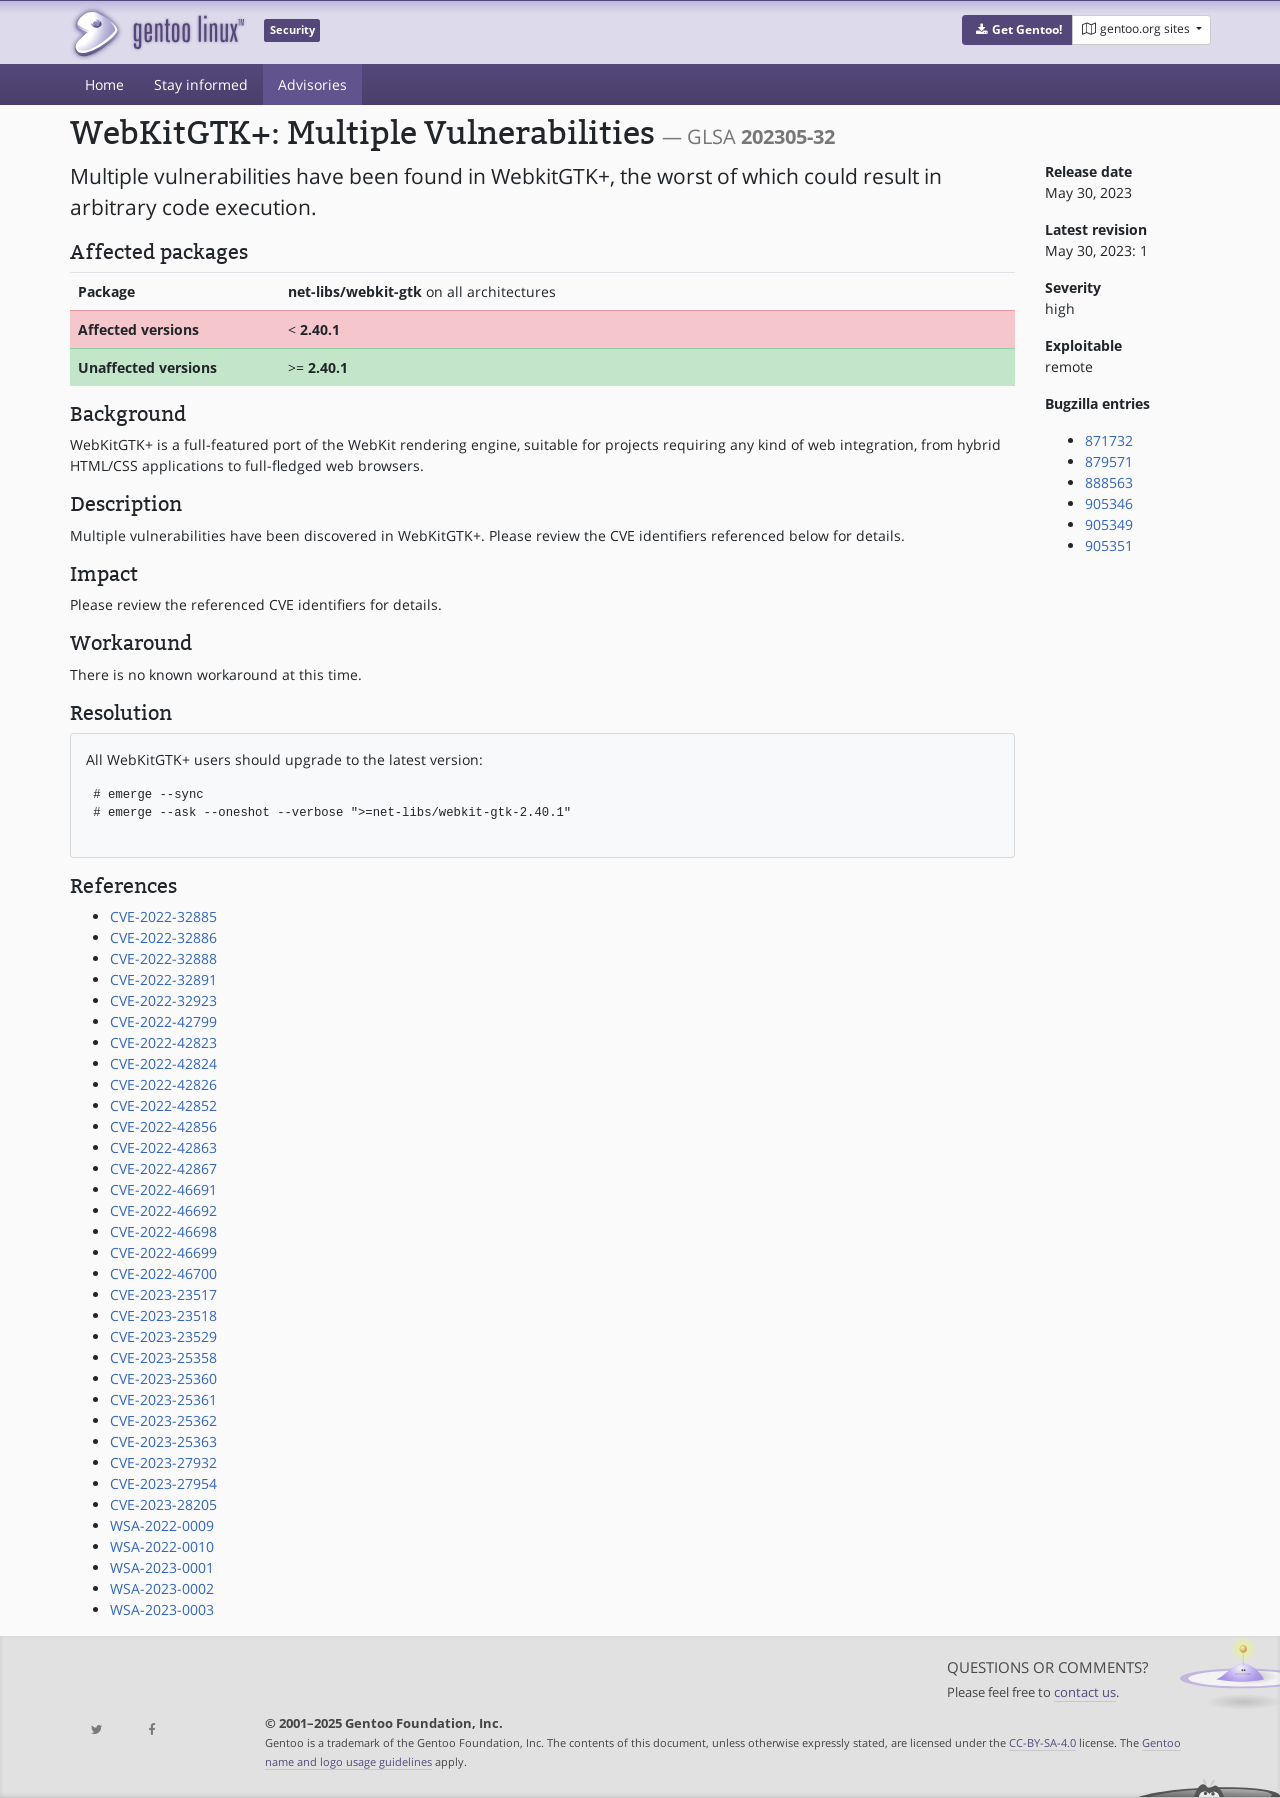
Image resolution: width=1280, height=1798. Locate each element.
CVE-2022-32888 (163, 958)
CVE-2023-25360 (163, 1378)
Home (104, 84)
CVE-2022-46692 (163, 1210)
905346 (1109, 503)
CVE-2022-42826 (163, 1084)
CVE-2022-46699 (163, 1252)
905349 (1109, 524)
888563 (1109, 482)
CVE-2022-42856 (163, 1126)
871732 (1109, 440)
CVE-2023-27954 (163, 1483)
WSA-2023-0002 (162, 1588)
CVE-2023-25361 (163, 1399)
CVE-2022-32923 (163, 1000)
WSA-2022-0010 (162, 1546)
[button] (1017, 30)
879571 (1109, 461)
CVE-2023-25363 (163, 1441)
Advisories (312, 84)
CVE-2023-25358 (163, 1357)
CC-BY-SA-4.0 (1042, 1742)
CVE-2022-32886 (163, 937)
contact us (1085, 1692)
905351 (1109, 545)
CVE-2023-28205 (163, 1504)
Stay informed (201, 84)
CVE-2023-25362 (163, 1420)
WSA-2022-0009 (162, 1525)
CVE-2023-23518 (163, 1315)
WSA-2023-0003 (162, 1609)
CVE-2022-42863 (163, 1147)
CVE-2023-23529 (163, 1336)
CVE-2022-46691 (163, 1189)
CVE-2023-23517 (163, 1294)
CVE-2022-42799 (163, 1021)
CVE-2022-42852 (163, 1105)
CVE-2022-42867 (163, 1168)
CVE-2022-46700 (163, 1273)
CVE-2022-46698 (163, 1231)
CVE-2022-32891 (163, 979)
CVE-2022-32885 (163, 916)
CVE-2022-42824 (163, 1063)
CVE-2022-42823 (163, 1042)
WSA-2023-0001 (162, 1567)
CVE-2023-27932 (163, 1462)
